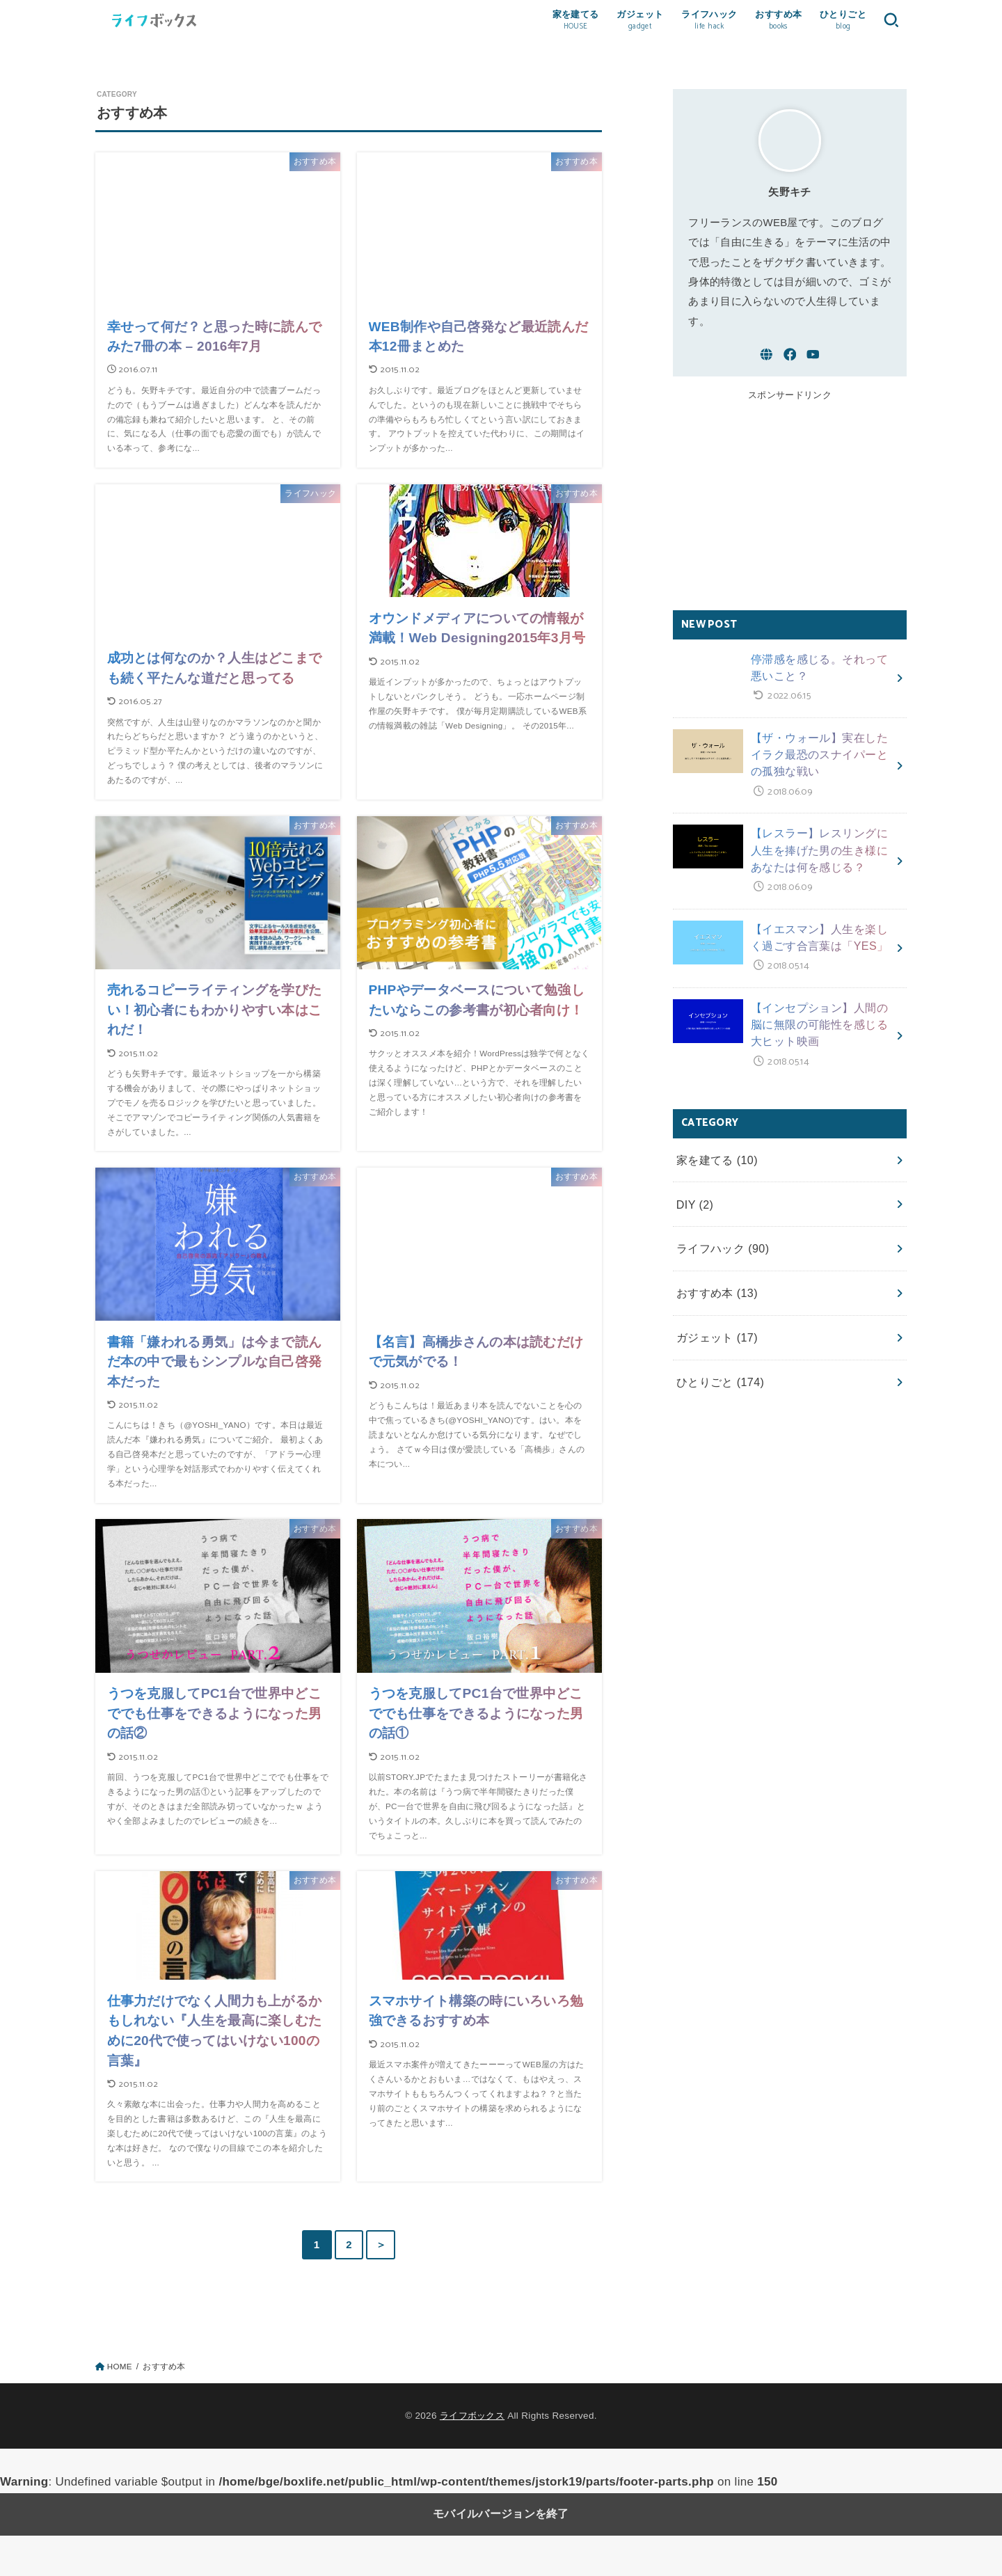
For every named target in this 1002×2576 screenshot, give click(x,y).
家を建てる (714, 1139)
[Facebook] (790, 369)
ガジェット (714, 1304)
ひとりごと (717, 1345)
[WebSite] (766, 369)
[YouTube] (813, 369)
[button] (889, 27)
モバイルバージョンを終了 (501, 2554)
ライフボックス (472, 2456)
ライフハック (719, 1221)
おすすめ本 (714, 1262)
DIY (693, 1180)
